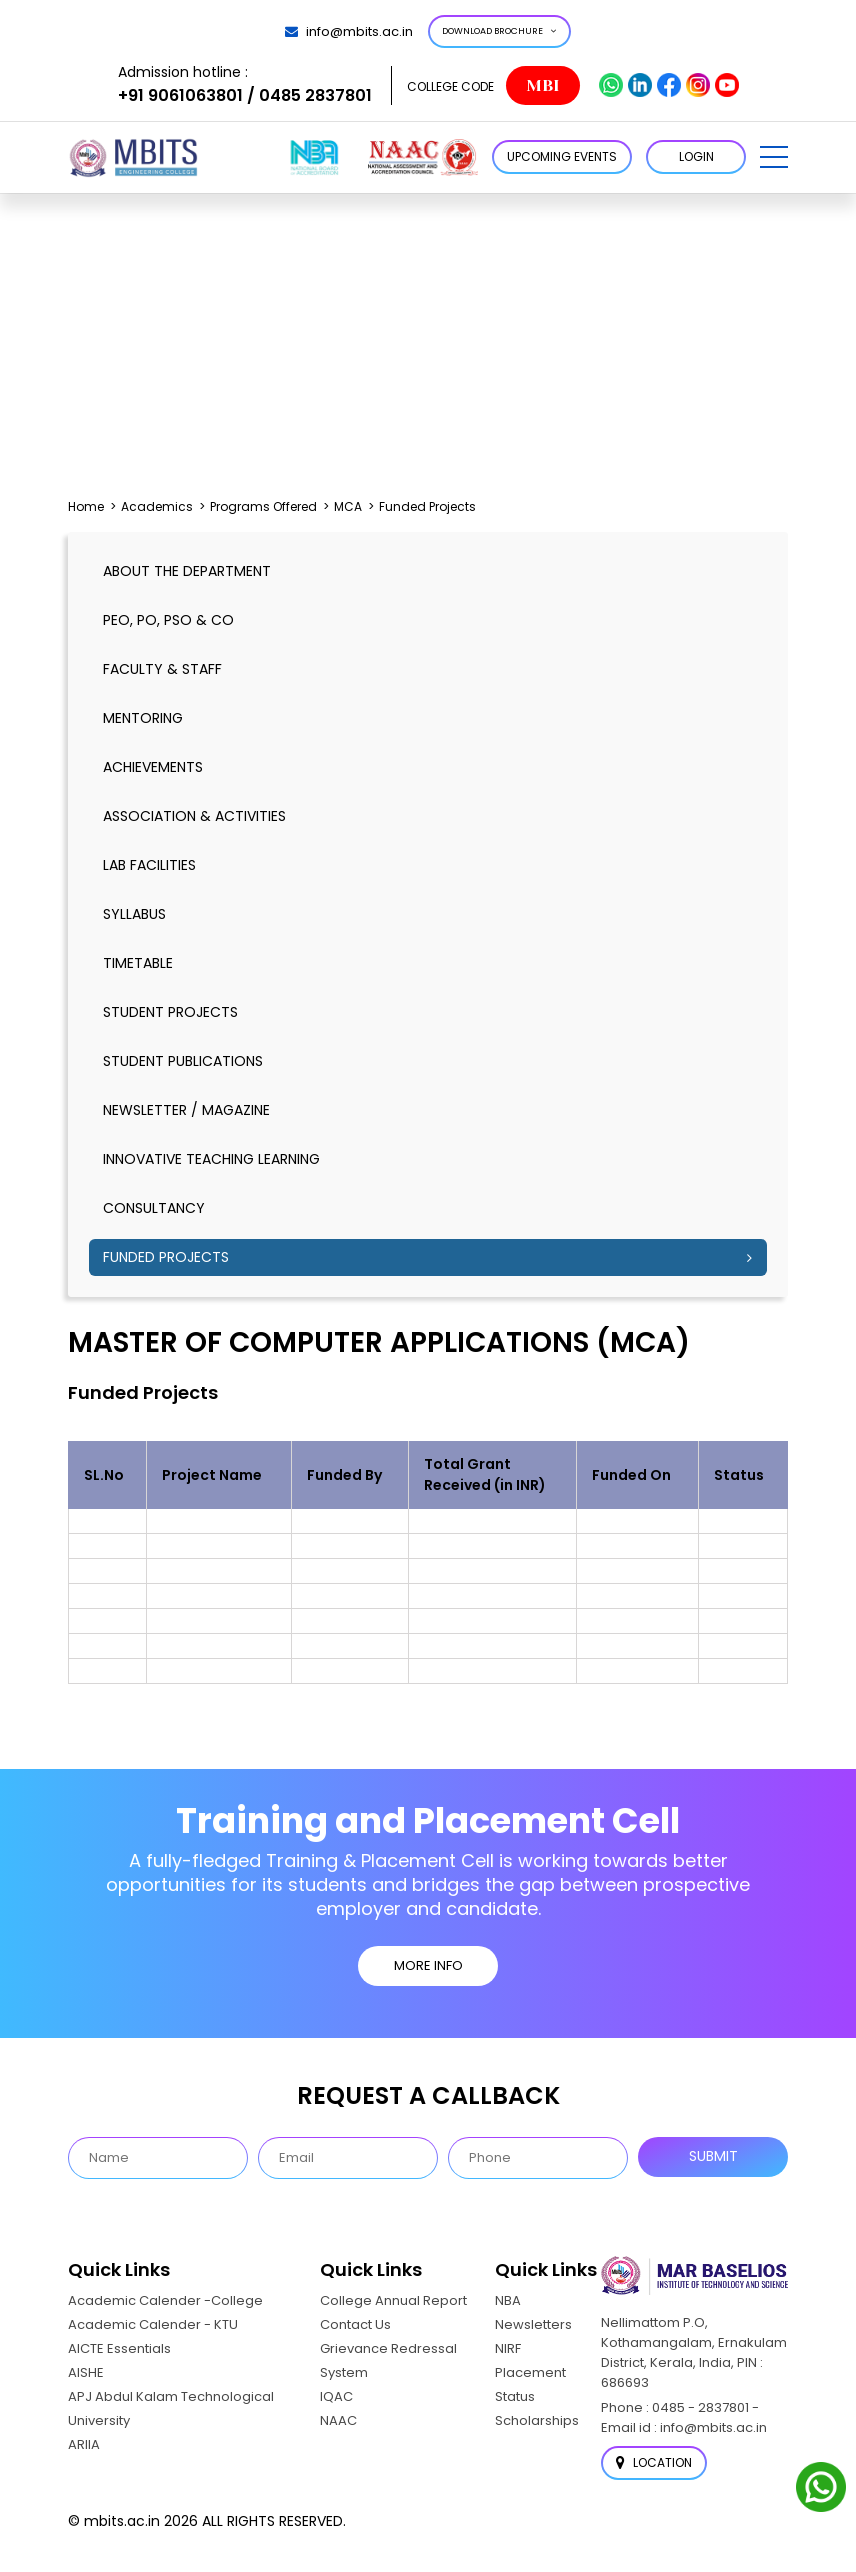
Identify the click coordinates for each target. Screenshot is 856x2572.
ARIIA (84, 2443)
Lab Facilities (149, 865)
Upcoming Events (562, 156)
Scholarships (537, 2419)
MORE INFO (428, 1965)
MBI (542, 85)
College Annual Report (393, 2299)
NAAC (338, 2419)
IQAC (336, 2395)
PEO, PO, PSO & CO (168, 620)
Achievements (153, 767)
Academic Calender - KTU (153, 2323)
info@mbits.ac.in (349, 31)
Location (654, 2462)
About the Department (187, 571)
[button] (774, 157)
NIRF (508, 2347)
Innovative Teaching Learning (211, 1159)
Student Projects (170, 1012)
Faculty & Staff (162, 669)
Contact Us (355, 2323)
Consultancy (154, 1208)
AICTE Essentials (119, 2347)
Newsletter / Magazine (186, 1110)
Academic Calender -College (165, 2299)
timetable (138, 963)
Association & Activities (194, 816)
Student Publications (183, 1061)
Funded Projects (166, 1257)
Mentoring (143, 718)
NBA (508, 2299)
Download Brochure (499, 31)
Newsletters (533, 2323)
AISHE (86, 2371)
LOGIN (696, 156)
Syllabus (134, 914)
